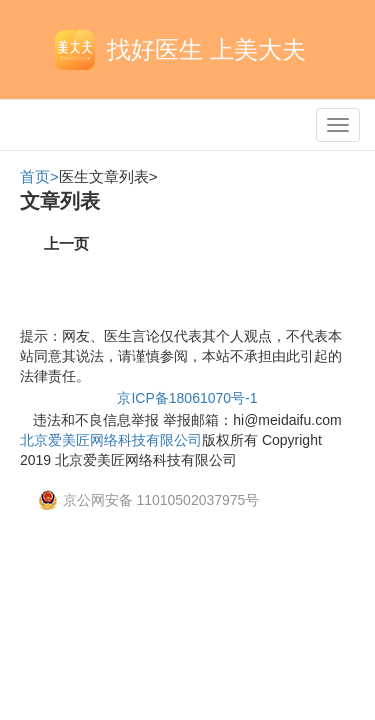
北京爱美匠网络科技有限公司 (111, 440)
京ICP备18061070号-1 (187, 398)
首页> (39, 176)
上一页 (66, 243)
